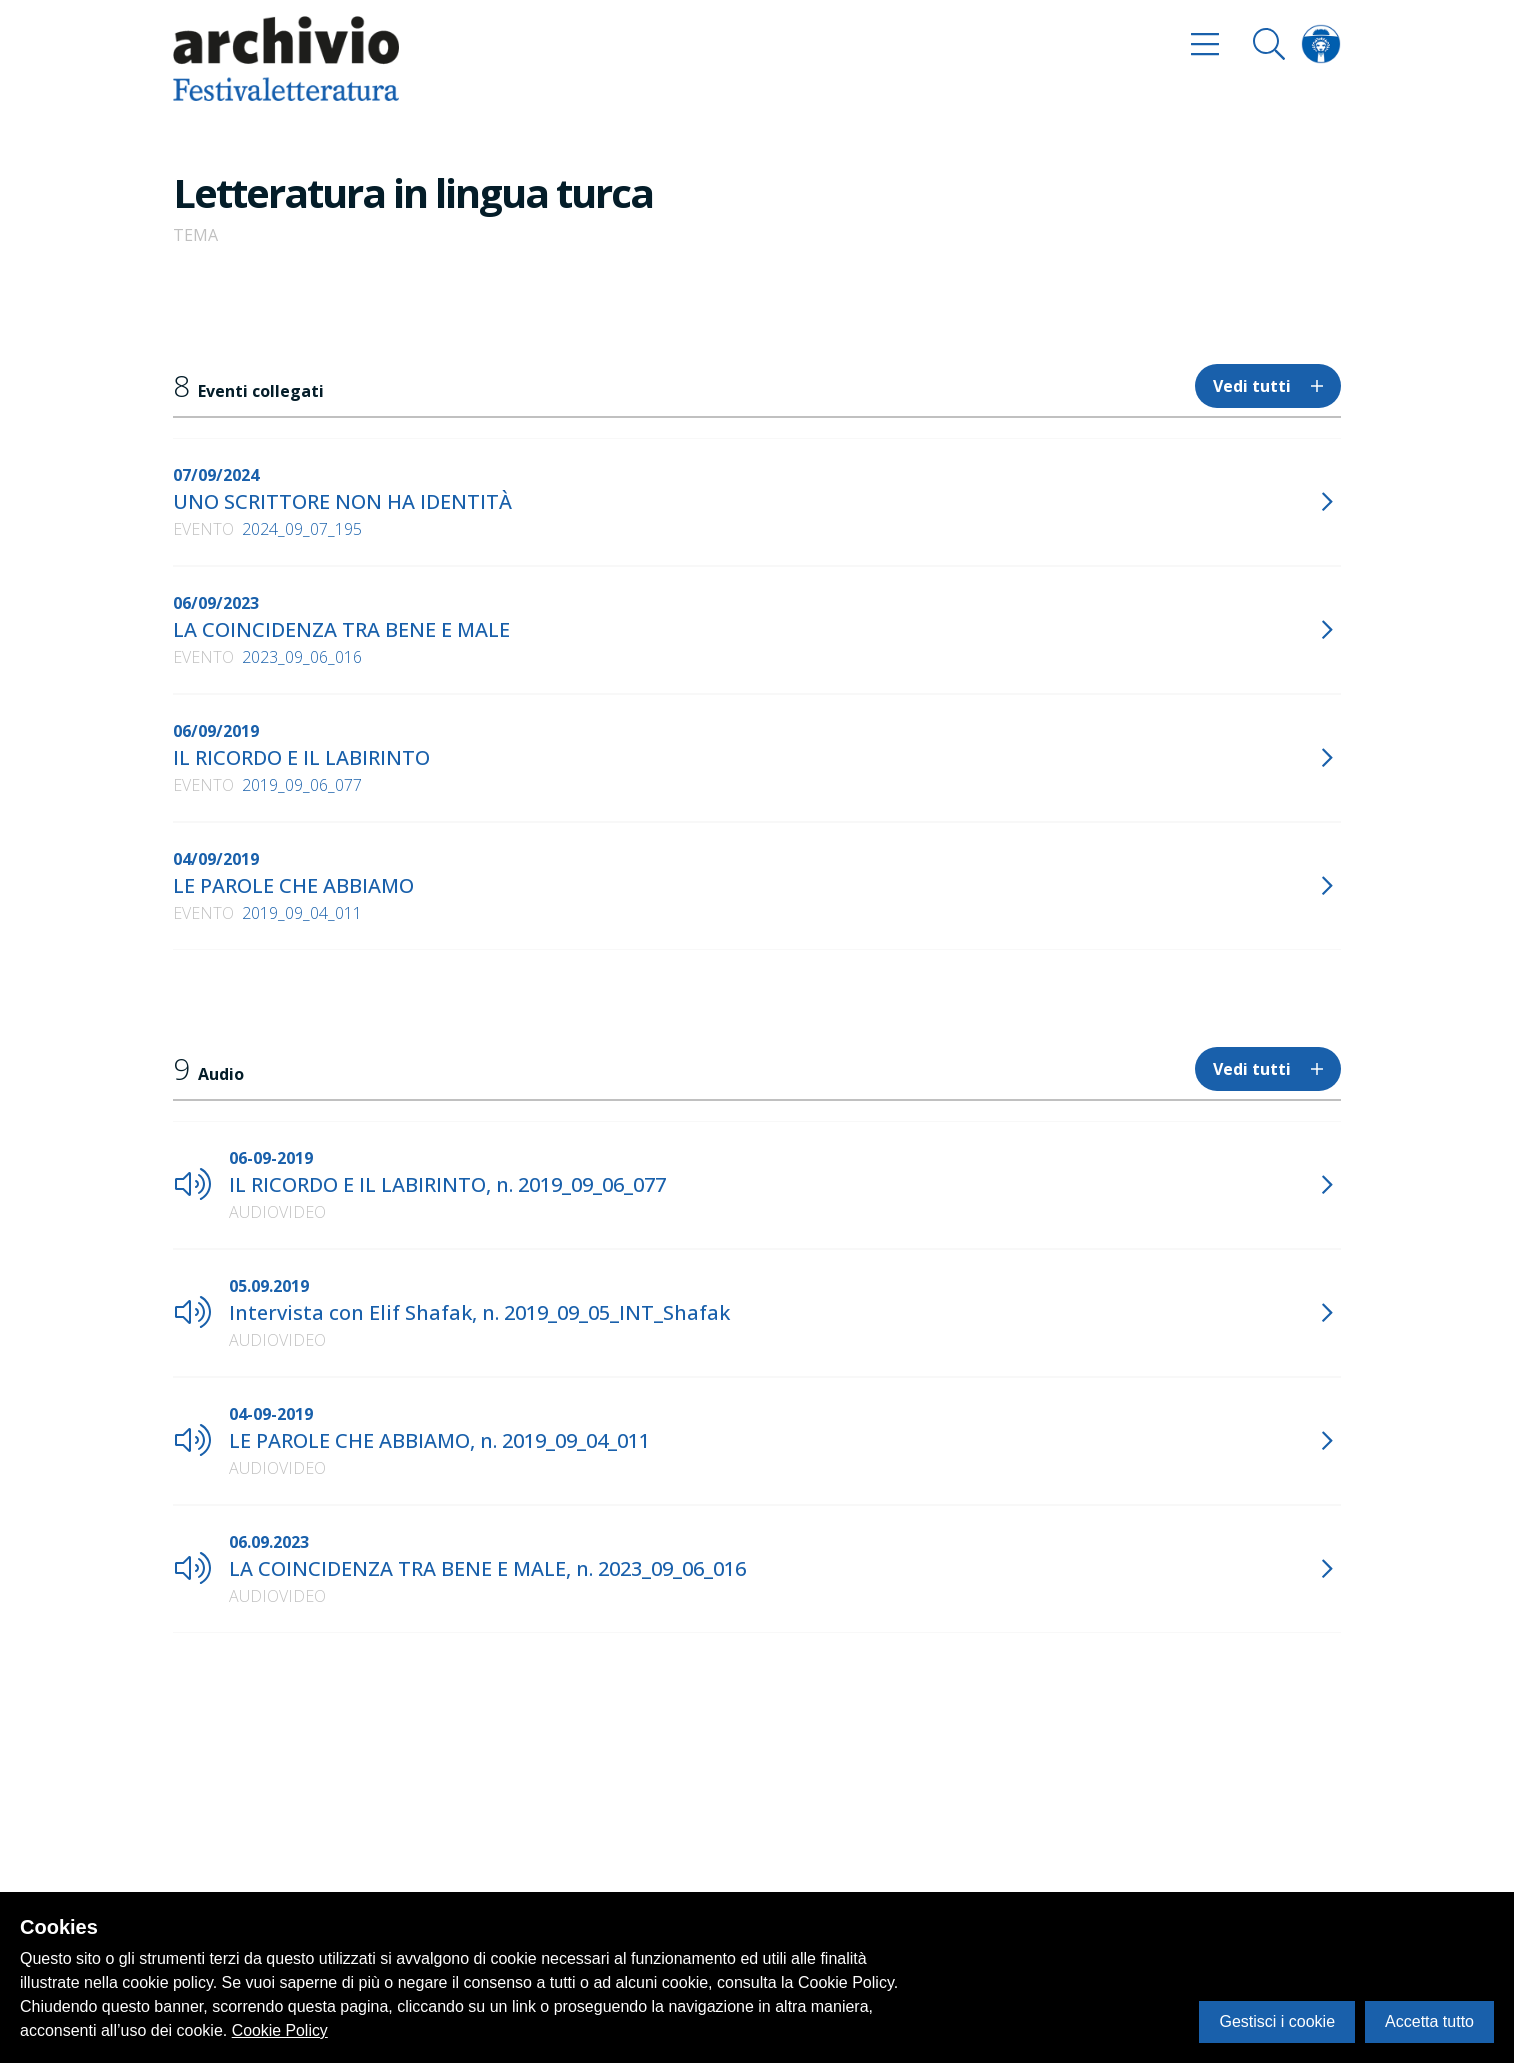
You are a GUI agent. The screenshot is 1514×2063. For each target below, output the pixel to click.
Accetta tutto (1429, 2021)
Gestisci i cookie (1277, 2021)
